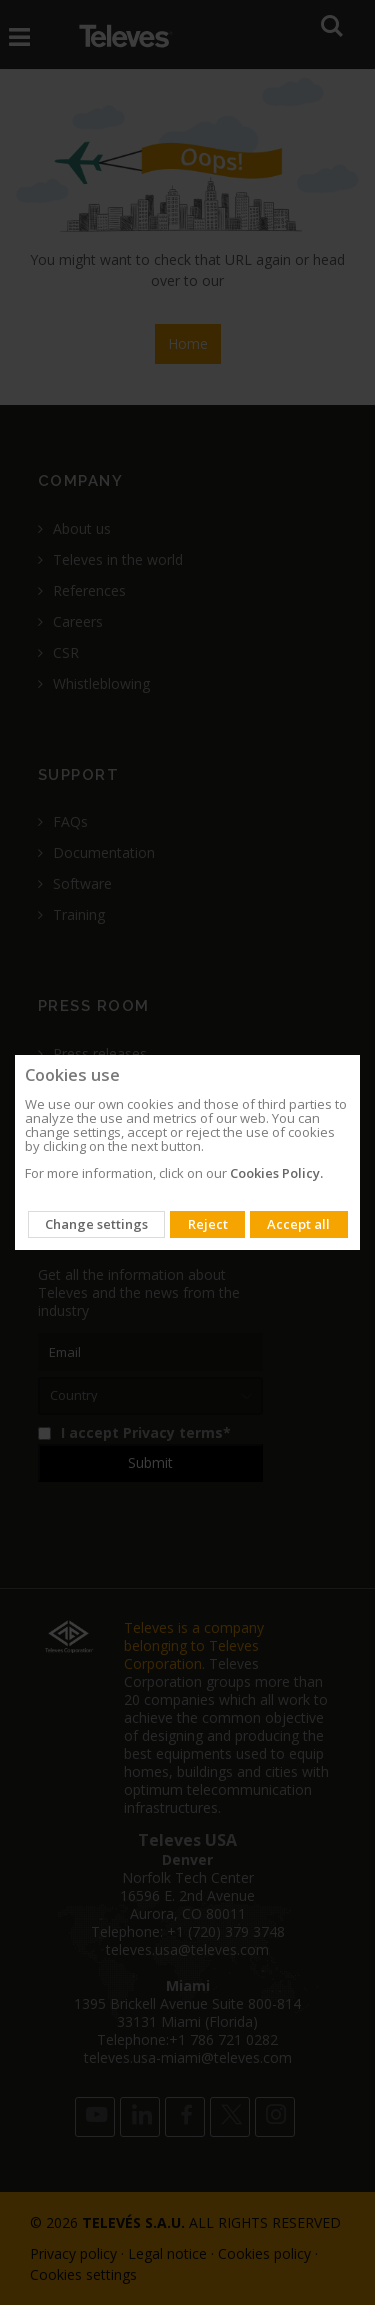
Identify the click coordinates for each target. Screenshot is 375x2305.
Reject (208, 1224)
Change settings (96, 1224)
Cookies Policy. (276, 1173)
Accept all (298, 1224)
